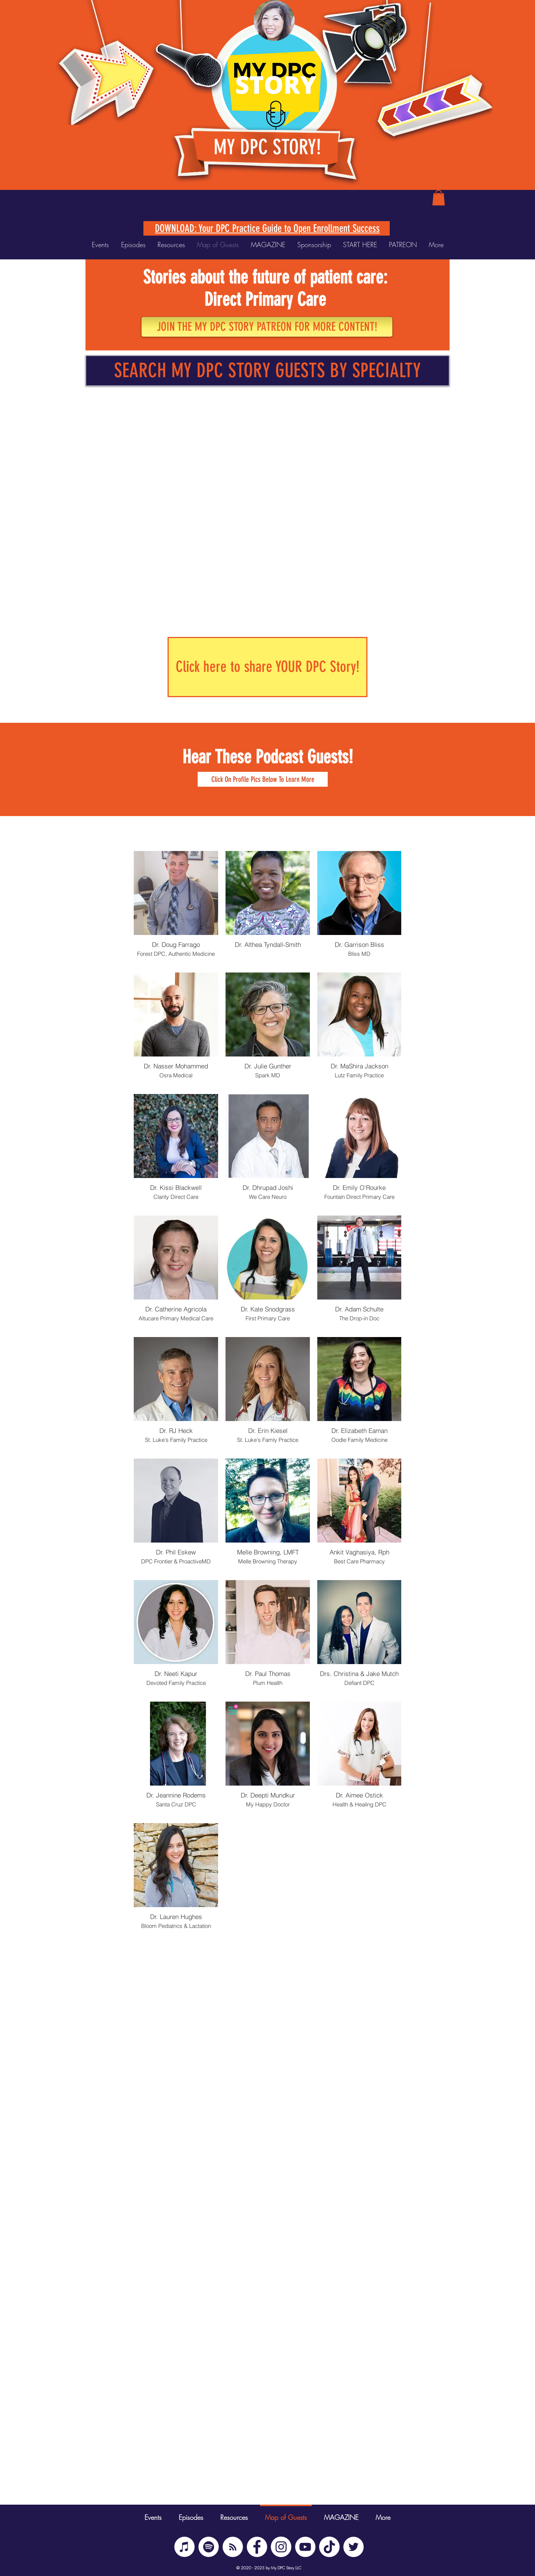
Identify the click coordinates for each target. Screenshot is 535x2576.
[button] (438, 198)
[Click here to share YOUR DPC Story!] (267, 667)
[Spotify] (208, 2547)
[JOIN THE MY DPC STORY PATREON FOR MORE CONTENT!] (267, 327)
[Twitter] (353, 2547)
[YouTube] (305, 2547)
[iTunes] (184, 2547)
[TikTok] (329, 2547)
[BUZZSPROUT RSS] (233, 2547)
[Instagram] (281, 2547)
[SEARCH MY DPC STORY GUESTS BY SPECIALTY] (267, 370)
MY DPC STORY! (267, 147)
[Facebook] (257, 2547)
